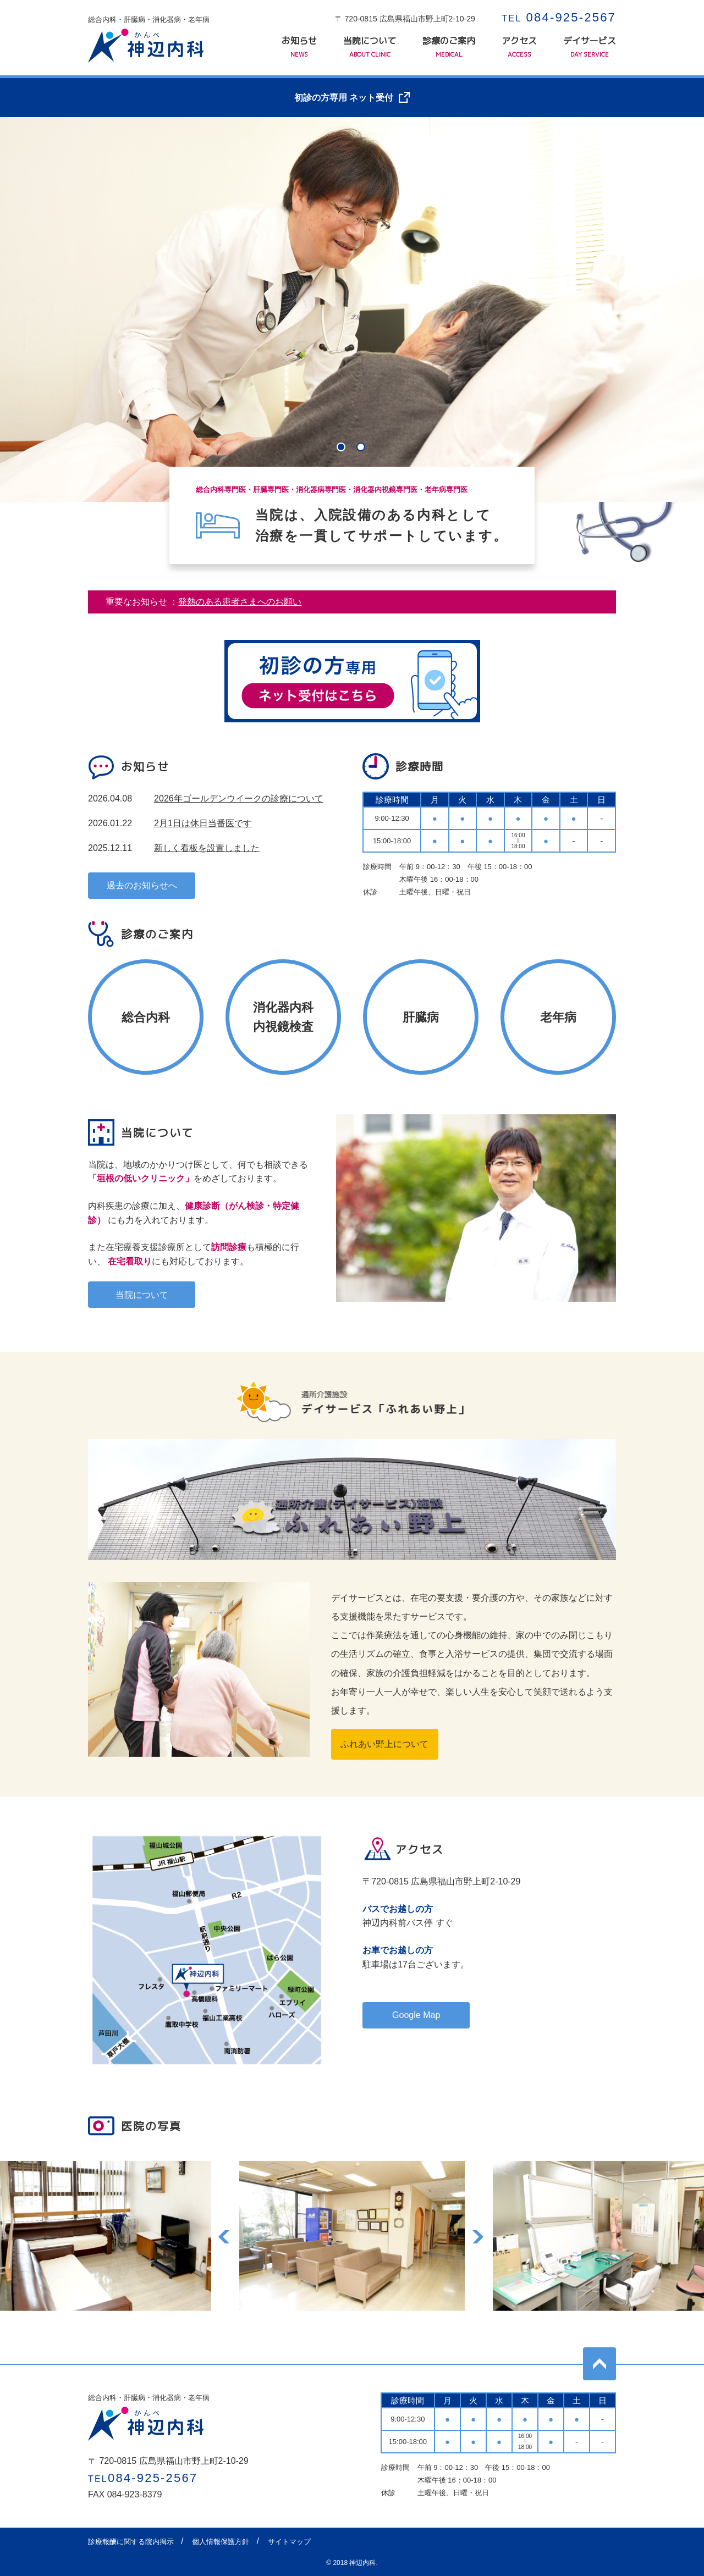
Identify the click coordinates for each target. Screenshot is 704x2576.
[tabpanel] (352, 309)
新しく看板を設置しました (207, 848)
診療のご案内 (448, 47)
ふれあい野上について (384, 1744)
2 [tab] (361, 448)
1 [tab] (342, 448)
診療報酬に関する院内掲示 (131, 2542)
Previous (225, 2235)
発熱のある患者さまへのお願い (239, 601)
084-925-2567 (559, 17)
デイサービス (589, 47)
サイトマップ (289, 2542)
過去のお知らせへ (142, 885)
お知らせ (299, 47)
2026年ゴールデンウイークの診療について (238, 798)
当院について (369, 47)
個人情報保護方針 (220, 2542)
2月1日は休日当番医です (203, 823)
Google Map (416, 2015)
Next (479, 2235)
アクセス (519, 47)
